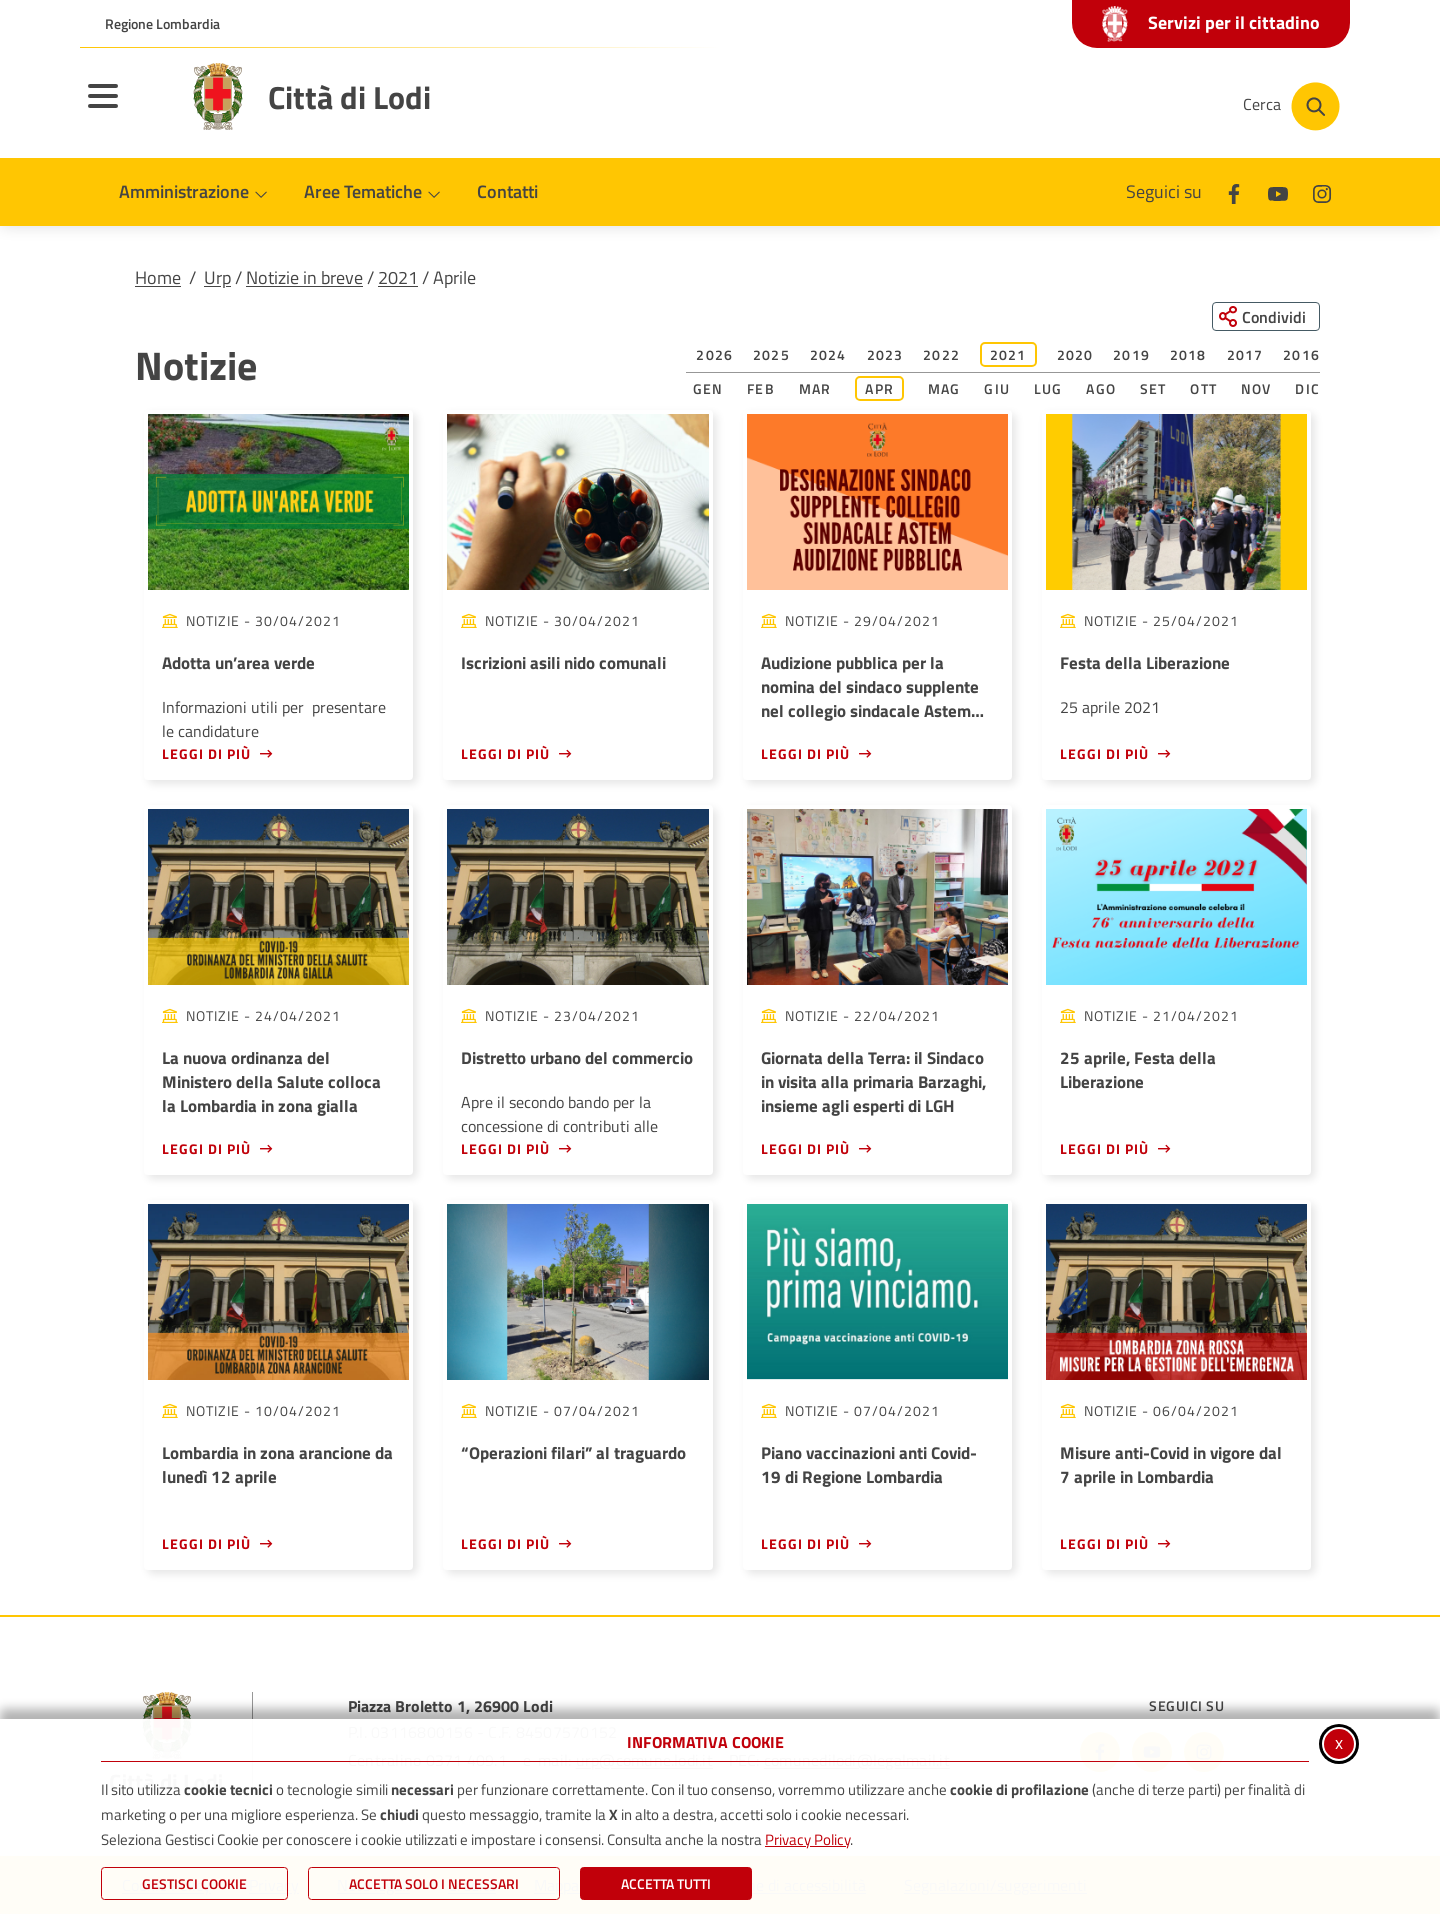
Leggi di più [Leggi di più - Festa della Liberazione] (1104, 753)
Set (1153, 389)
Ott (1203, 389)
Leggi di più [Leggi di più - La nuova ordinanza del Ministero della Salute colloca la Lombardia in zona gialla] (206, 1148)
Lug (1048, 389)
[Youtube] (1278, 191)
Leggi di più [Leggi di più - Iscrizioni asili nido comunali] (505, 753)
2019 (1131, 355)
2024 (828, 355)
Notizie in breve (304, 277)
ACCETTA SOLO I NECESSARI (434, 1883)
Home (158, 277)
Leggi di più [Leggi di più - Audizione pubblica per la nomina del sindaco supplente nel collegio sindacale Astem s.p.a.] (805, 753)
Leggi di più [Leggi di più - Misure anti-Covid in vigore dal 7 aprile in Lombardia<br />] (1104, 1543)
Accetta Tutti (666, 1883)
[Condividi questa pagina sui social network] (1264, 317)
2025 (771, 355)
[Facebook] (1234, 191)
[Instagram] (1322, 191)
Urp (217, 277)
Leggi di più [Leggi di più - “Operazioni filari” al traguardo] (505, 1543)
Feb (761, 389)
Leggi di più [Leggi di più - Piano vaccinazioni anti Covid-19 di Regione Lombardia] (805, 1543)
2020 (1075, 355)
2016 (1301, 355)
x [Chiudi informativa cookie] (1339, 1742)
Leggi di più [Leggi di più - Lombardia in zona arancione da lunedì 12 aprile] (206, 1543)
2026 (714, 355)
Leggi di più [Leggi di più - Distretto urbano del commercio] (505, 1148)
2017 (1245, 355)
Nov (1256, 389)
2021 (398, 277)
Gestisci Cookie (194, 1883)
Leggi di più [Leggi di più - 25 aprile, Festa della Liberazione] (1104, 1148)
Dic (1307, 389)
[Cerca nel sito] (1291, 106)
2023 (885, 355)
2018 (1188, 355)
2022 (941, 355)
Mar (815, 389)
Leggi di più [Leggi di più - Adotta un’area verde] (206, 753)
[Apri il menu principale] (128, 109)
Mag (944, 389)
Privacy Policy (807, 1839)
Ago (1101, 389)
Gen (708, 389)
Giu (997, 389)
